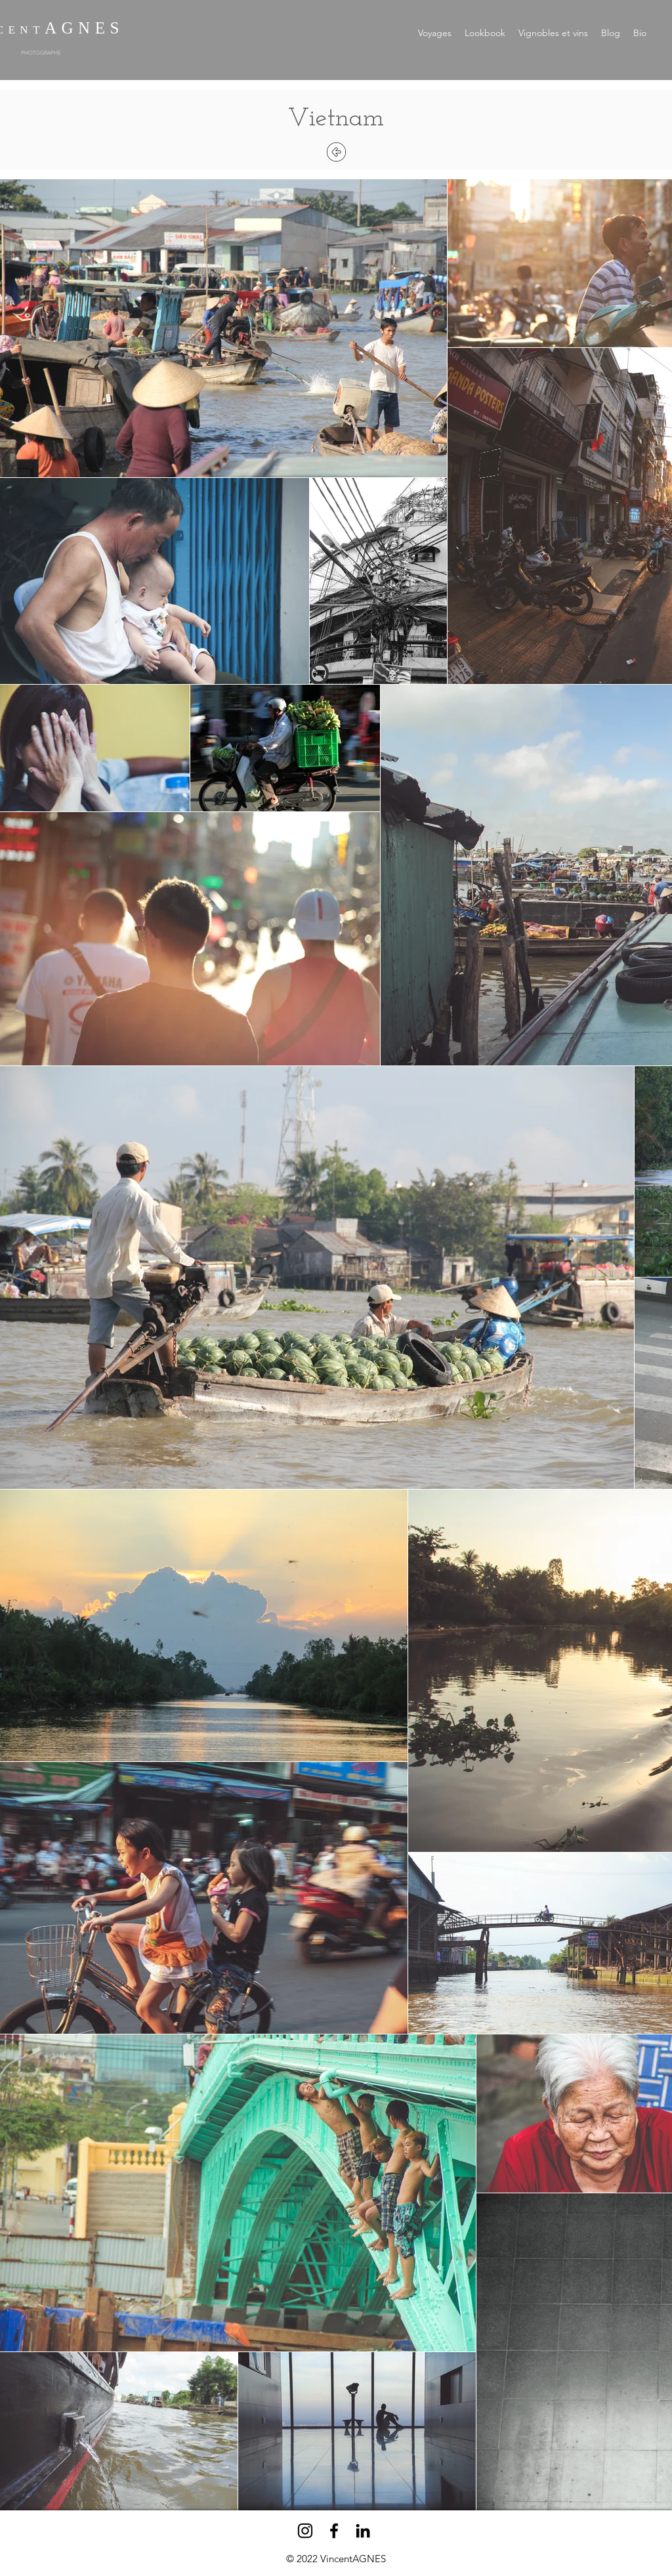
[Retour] (336, 151)
